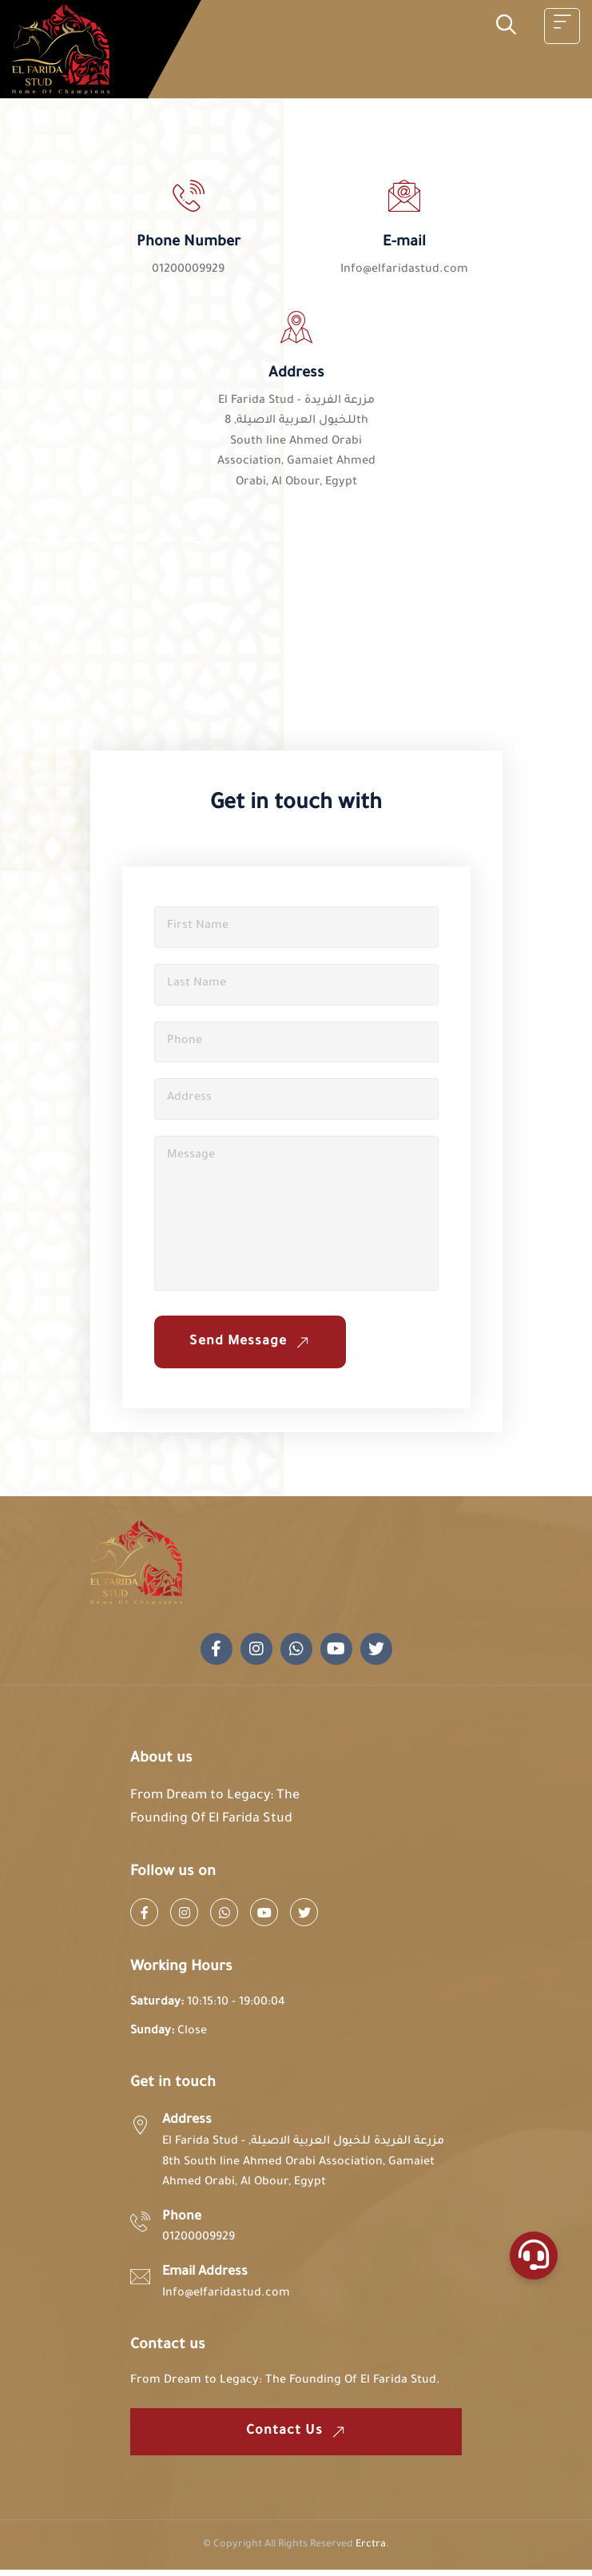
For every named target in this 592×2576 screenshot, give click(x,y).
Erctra (371, 2551)
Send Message (253, 1347)
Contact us (297, 2437)
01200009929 (188, 270)
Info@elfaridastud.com (404, 270)
